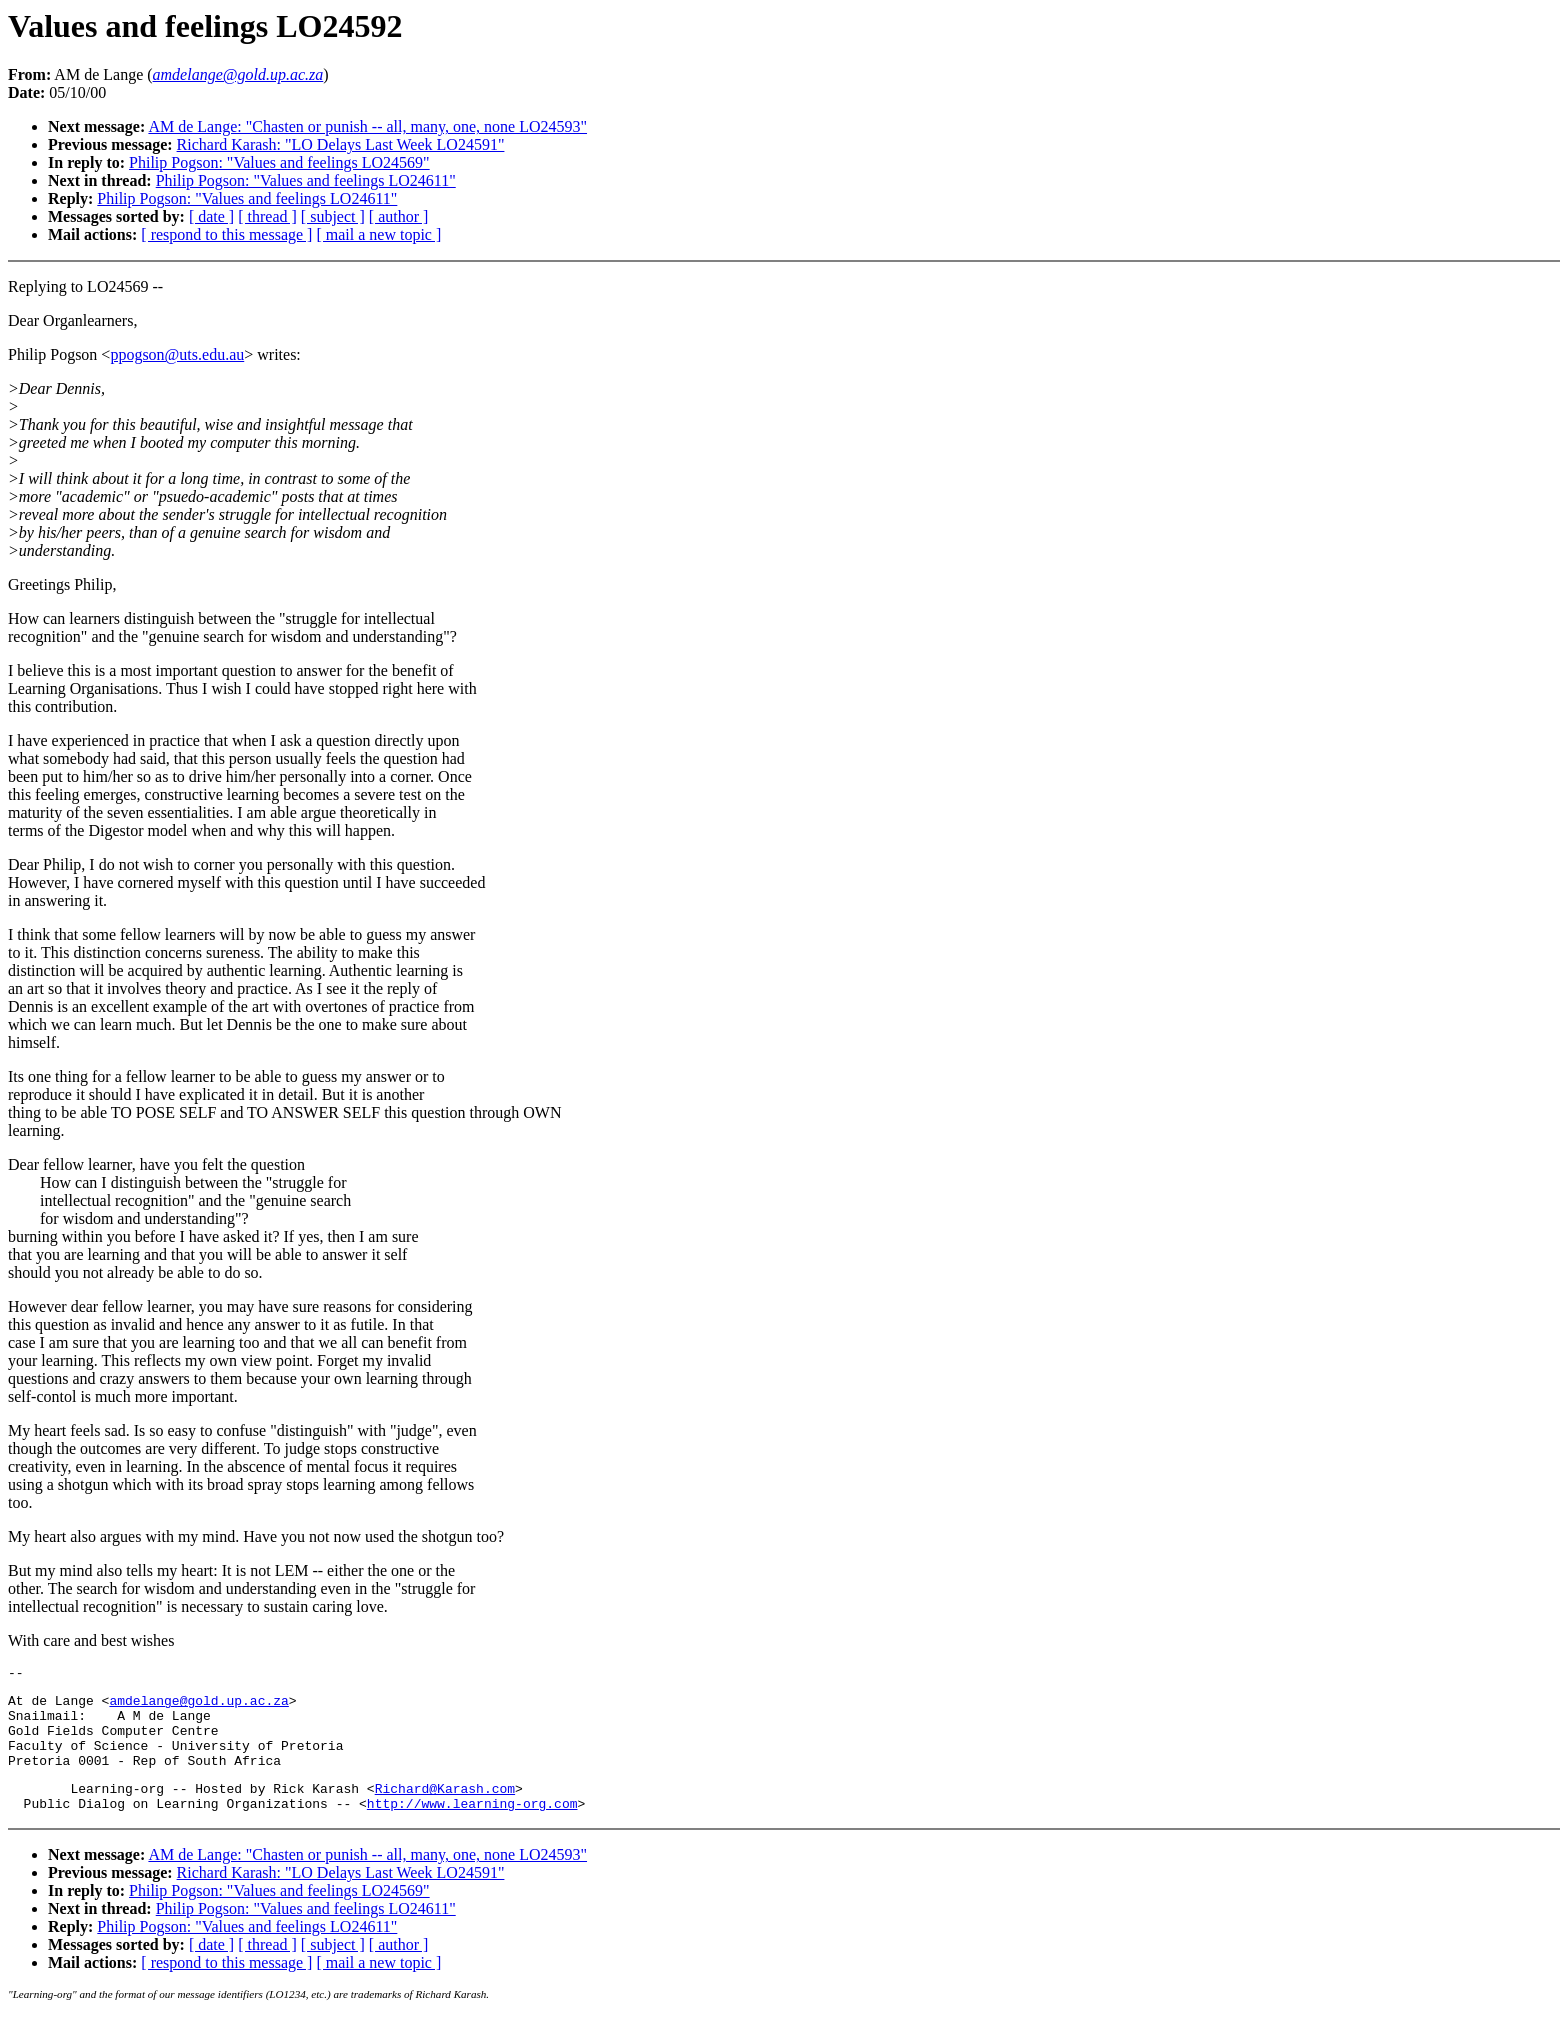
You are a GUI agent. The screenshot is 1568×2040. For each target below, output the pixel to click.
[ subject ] (333, 216)
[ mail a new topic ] (378, 234)
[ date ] (211, 216)
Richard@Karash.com (445, 1809)
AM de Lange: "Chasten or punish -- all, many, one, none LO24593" (367, 126)
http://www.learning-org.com (472, 1827)
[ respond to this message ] (226, 234)
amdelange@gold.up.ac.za (198, 1706)
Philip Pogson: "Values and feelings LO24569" (279, 162)
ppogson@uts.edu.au (177, 354)
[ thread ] (267, 216)
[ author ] (399, 216)
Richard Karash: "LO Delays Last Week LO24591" (341, 144)
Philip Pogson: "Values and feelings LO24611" (306, 180)
